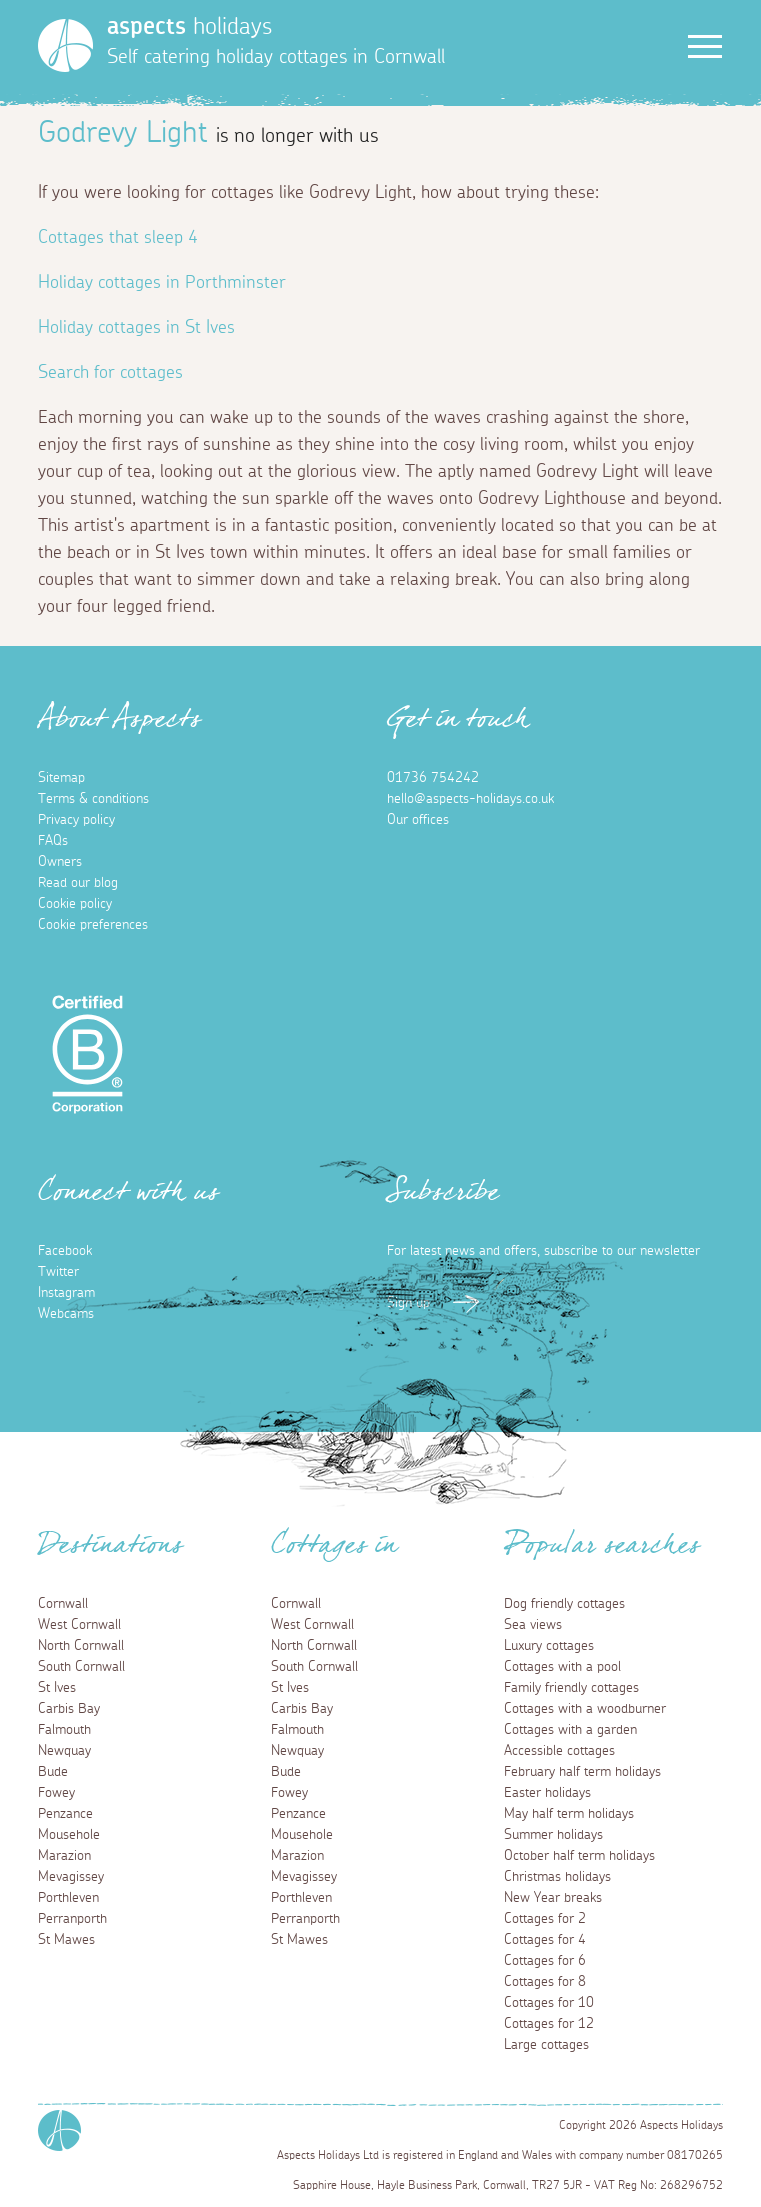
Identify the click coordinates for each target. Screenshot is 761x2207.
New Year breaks (553, 1898)
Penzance (65, 1814)
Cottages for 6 (545, 1961)
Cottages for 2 (545, 1919)
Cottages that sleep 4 (118, 238)
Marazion (64, 1856)
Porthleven (68, 1898)
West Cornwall (79, 1625)
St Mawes (66, 1940)
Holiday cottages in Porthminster (162, 283)
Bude (53, 1772)
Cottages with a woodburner (585, 1709)
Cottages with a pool (562, 1667)
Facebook (65, 1251)
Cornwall (63, 1604)
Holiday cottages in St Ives (136, 328)
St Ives (57, 1688)
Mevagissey (71, 1877)
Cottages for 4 (545, 1940)
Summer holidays (553, 1835)
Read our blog (78, 883)
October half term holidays (579, 1856)
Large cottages (546, 2045)
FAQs (53, 841)
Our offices (418, 820)
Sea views (533, 1625)
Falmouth (64, 1730)
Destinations (110, 1551)
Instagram (66, 1293)
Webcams (66, 1314)
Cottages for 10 (549, 2003)
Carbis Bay (69, 1709)
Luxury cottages (549, 1646)
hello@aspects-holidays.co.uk (470, 799)
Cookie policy (75, 904)
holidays (189, 27)
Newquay (64, 1751)
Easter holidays (547, 1793)
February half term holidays (582, 1772)
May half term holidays (569, 1814)
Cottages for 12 (549, 2024)
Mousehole (69, 1835)
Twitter (58, 1272)
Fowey (56, 1793)
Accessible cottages (559, 1751)
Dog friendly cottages (564, 1604)
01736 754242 (433, 778)
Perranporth (72, 1919)
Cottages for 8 (545, 1982)
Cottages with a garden (570, 1730)
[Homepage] (65, 45)
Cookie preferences (93, 925)
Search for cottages (110, 373)
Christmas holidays (557, 1877)
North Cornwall (81, 1646)
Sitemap (61, 778)
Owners (60, 862)
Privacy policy (76, 820)
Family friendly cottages (571, 1688)
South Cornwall (81, 1667)
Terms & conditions (93, 799)
